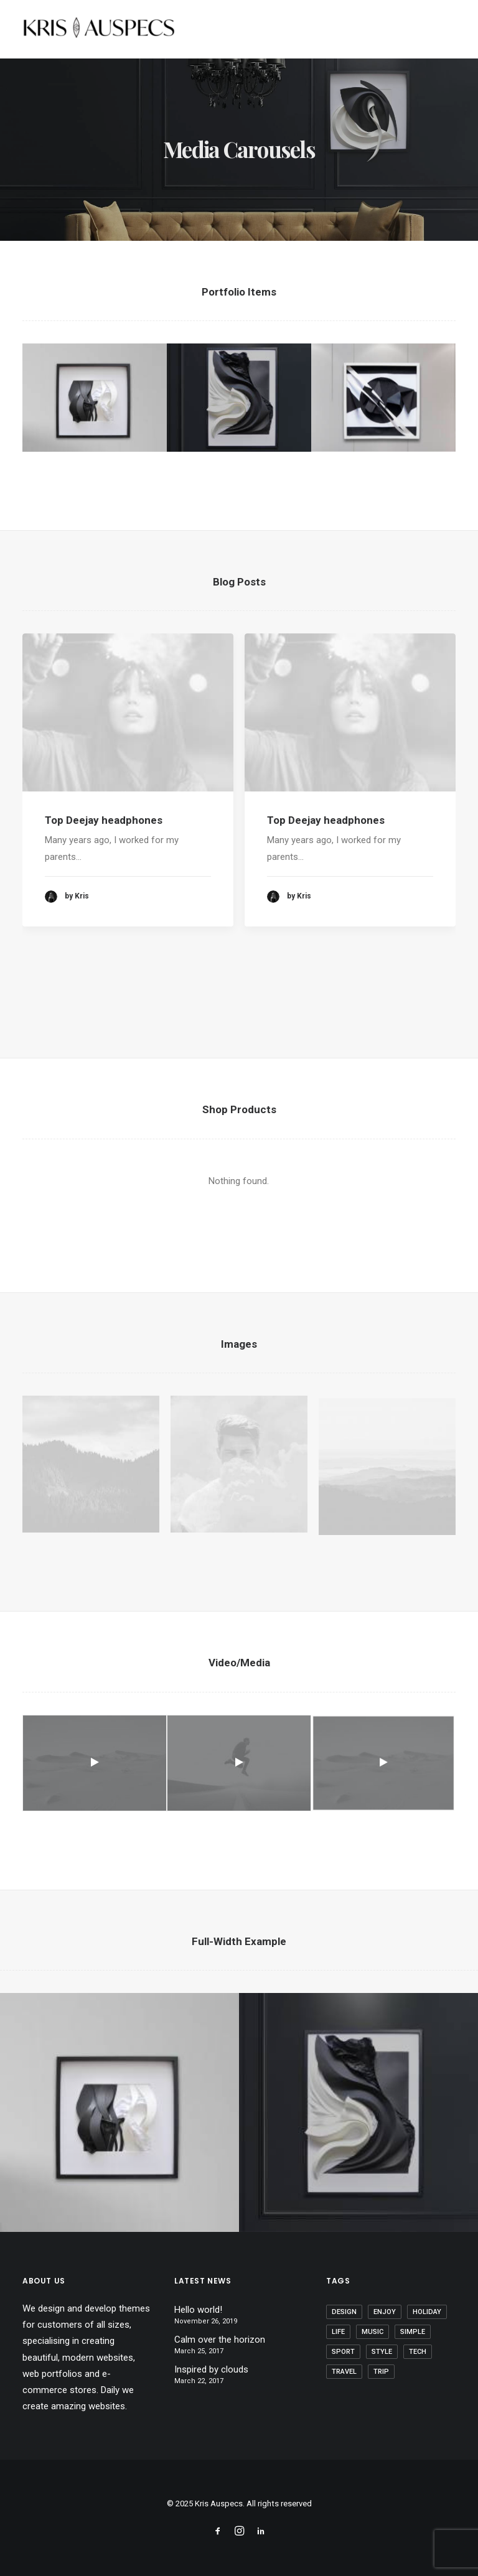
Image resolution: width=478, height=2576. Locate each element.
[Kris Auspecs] (98, 29)
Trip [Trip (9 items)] (381, 2372)
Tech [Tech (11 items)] (417, 2352)
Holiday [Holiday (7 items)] (427, 2312)
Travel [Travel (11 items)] (344, 2372)
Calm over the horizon (219, 2339)
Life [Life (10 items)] (338, 2332)
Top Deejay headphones (103, 834)
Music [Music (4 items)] (372, 2332)
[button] (127, 727)
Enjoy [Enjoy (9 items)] (384, 2312)
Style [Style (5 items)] (382, 2352)
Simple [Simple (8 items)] (412, 2332)
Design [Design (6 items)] (344, 2312)
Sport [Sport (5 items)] (343, 2352)
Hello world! (198, 2309)
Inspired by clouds (211, 2369)
